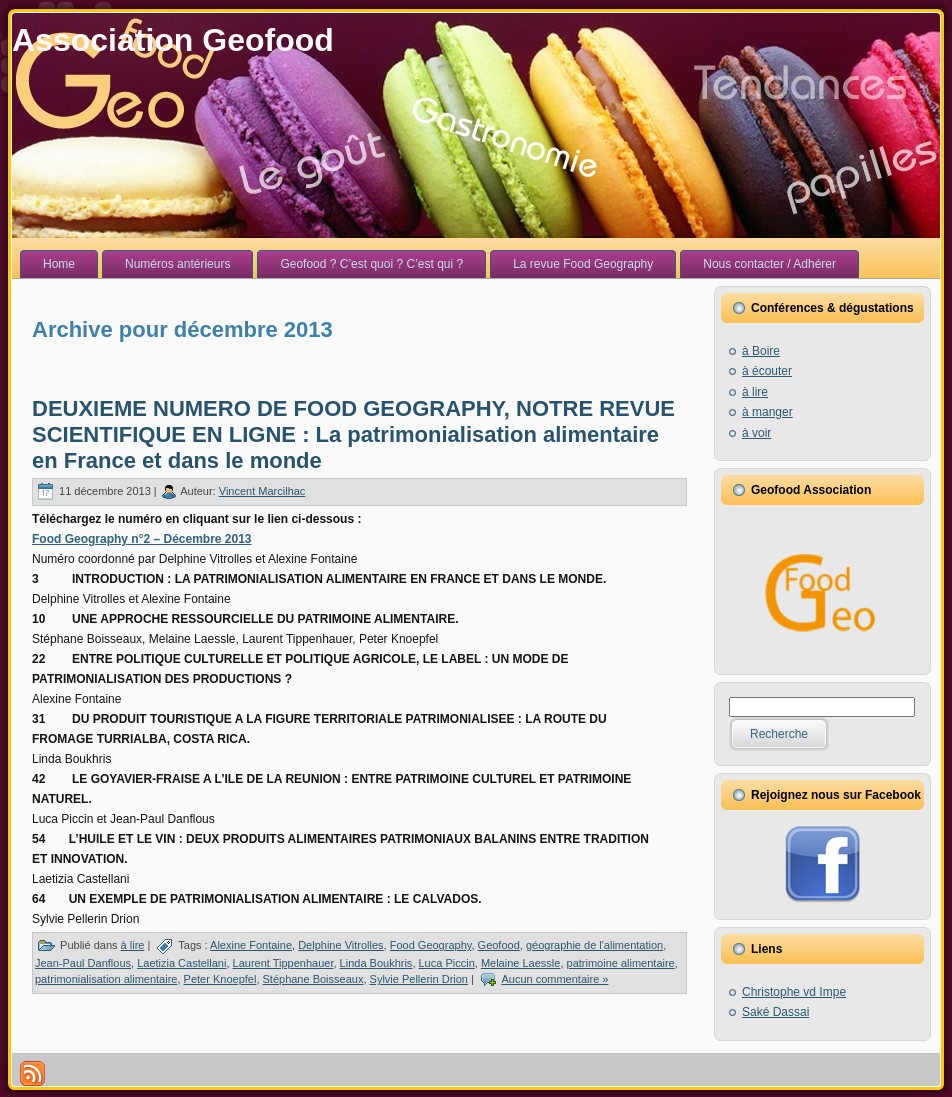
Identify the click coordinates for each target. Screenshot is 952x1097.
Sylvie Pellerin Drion (419, 979)
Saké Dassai (775, 1012)
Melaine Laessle (521, 963)
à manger (767, 412)
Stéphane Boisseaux (313, 979)
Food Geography (431, 945)
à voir (756, 433)
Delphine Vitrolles (340, 945)
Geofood (499, 945)
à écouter (767, 371)
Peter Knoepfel (220, 979)
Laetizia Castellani (181, 963)
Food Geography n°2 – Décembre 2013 (142, 539)
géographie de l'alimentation (594, 945)
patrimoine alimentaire (621, 963)
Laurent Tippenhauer (283, 963)
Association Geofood (173, 40)
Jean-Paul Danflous (83, 963)
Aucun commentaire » (554, 979)
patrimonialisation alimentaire (106, 979)
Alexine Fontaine (251, 945)
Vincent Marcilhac (262, 491)
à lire (133, 945)
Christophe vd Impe (794, 992)
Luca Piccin (447, 963)
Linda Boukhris (376, 963)
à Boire (761, 351)
